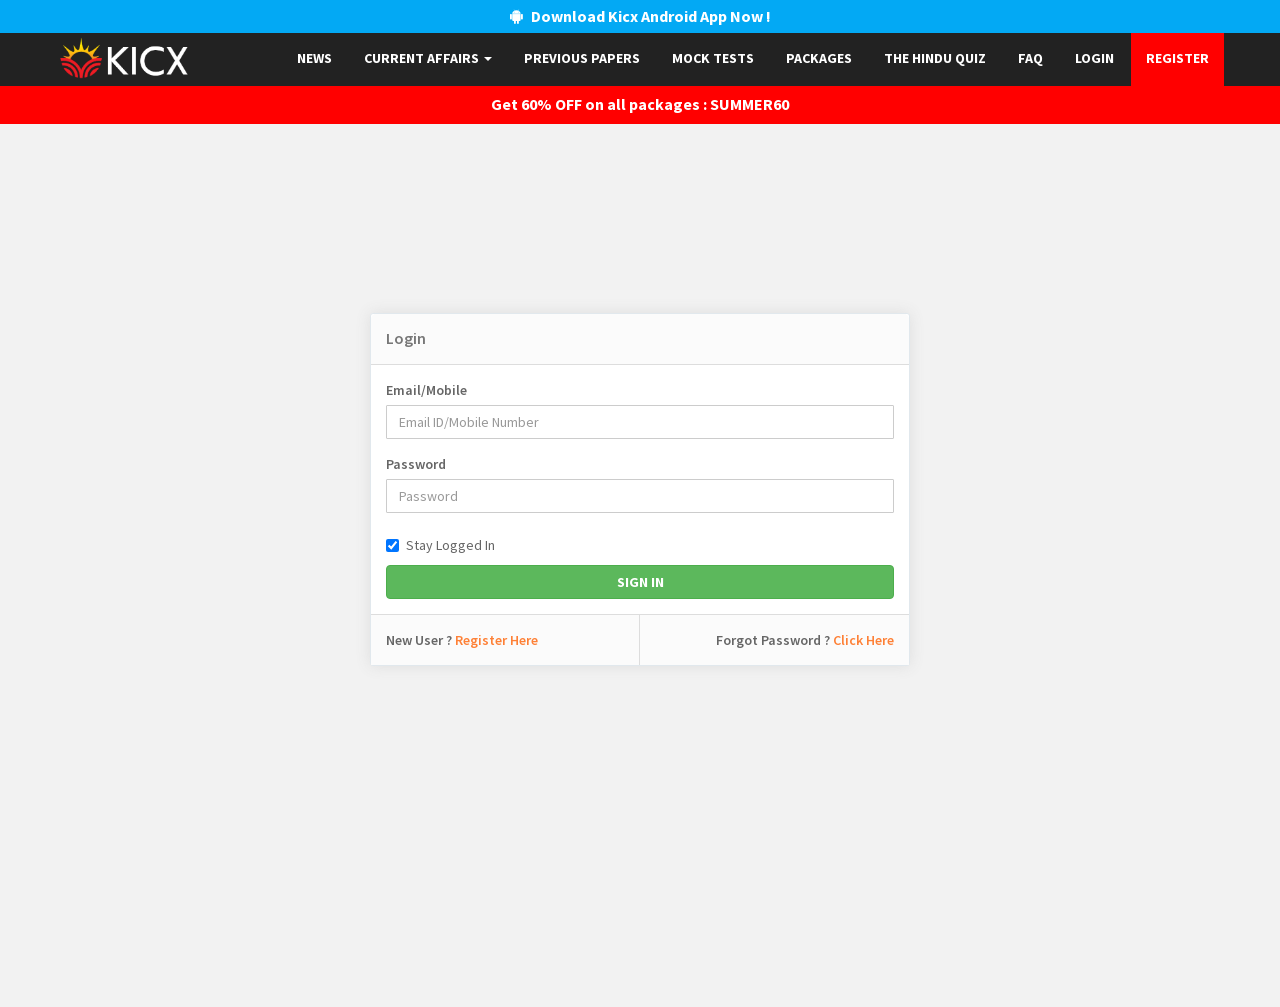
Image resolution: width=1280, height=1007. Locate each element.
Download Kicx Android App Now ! (640, 16)
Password (416, 464)
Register (1177, 58)
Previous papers (582, 58)
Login (1094, 58)
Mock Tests (713, 58)
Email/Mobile (426, 390)
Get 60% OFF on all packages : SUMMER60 (640, 104)
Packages (819, 58)
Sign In (640, 582)
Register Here (496, 640)
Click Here (863, 640)
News (314, 58)
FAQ (1030, 58)
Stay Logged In (440, 545)
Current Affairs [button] (428, 58)
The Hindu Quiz (935, 58)
